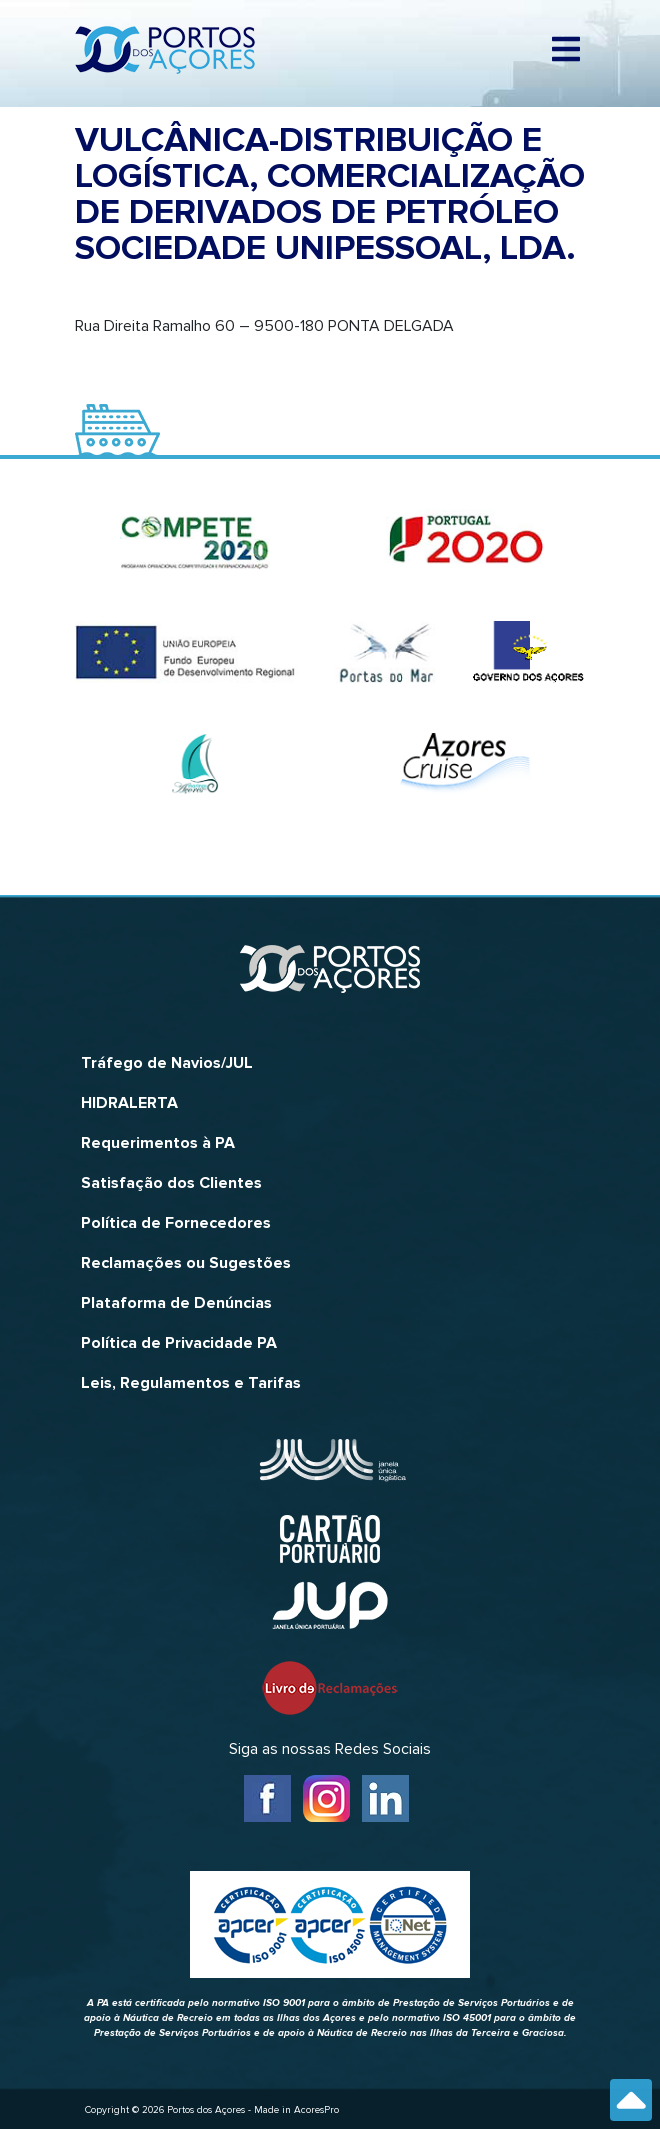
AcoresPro (316, 2110)
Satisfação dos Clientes (171, 1183)
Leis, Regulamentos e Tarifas (191, 1383)
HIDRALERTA (129, 1103)
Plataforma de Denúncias (176, 1303)
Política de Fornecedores (176, 1223)
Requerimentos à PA (158, 1143)
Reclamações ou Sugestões (186, 1263)
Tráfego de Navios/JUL (167, 1063)
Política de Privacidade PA (179, 1343)
